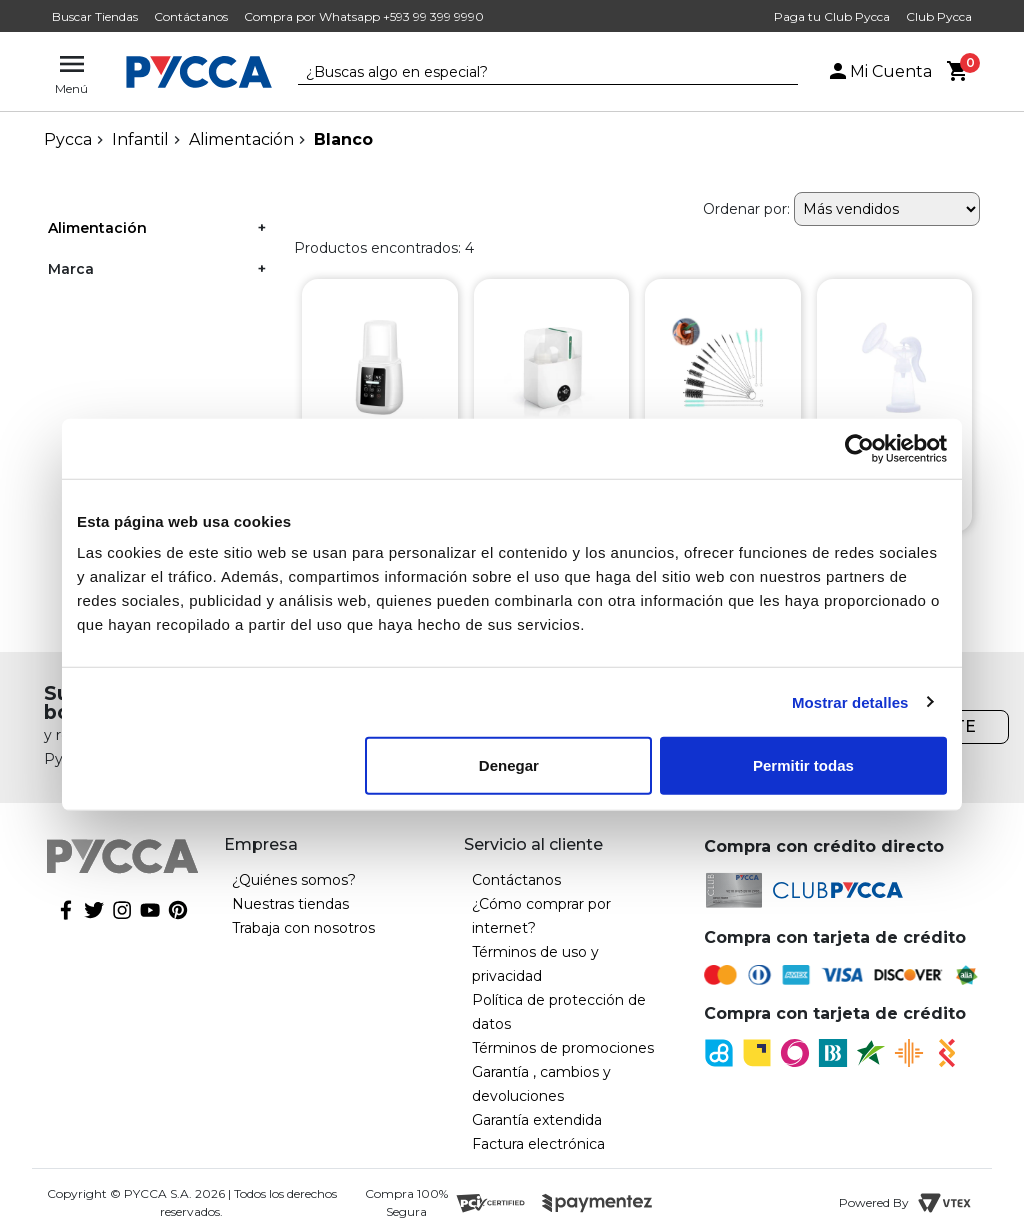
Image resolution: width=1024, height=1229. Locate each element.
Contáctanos (191, 16)
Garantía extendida (537, 1120)
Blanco (343, 139)
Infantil (140, 139)
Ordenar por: (746, 209)
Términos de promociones (563, 1048)
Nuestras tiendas (290, 904)
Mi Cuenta (879, 71)
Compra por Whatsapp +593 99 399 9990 (364, 16)
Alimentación (241, 139)
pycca (68, 139)
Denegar (509, 765)
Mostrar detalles (850, 701)
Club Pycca (939, 16)
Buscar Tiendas (95, 16)
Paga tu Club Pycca (832, 16)
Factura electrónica (538, 1144)
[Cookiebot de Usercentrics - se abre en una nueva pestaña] (859, 448)
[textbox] (533, 73)
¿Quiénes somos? (294, 880)
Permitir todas (803, 765)
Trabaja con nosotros (303, 928)
